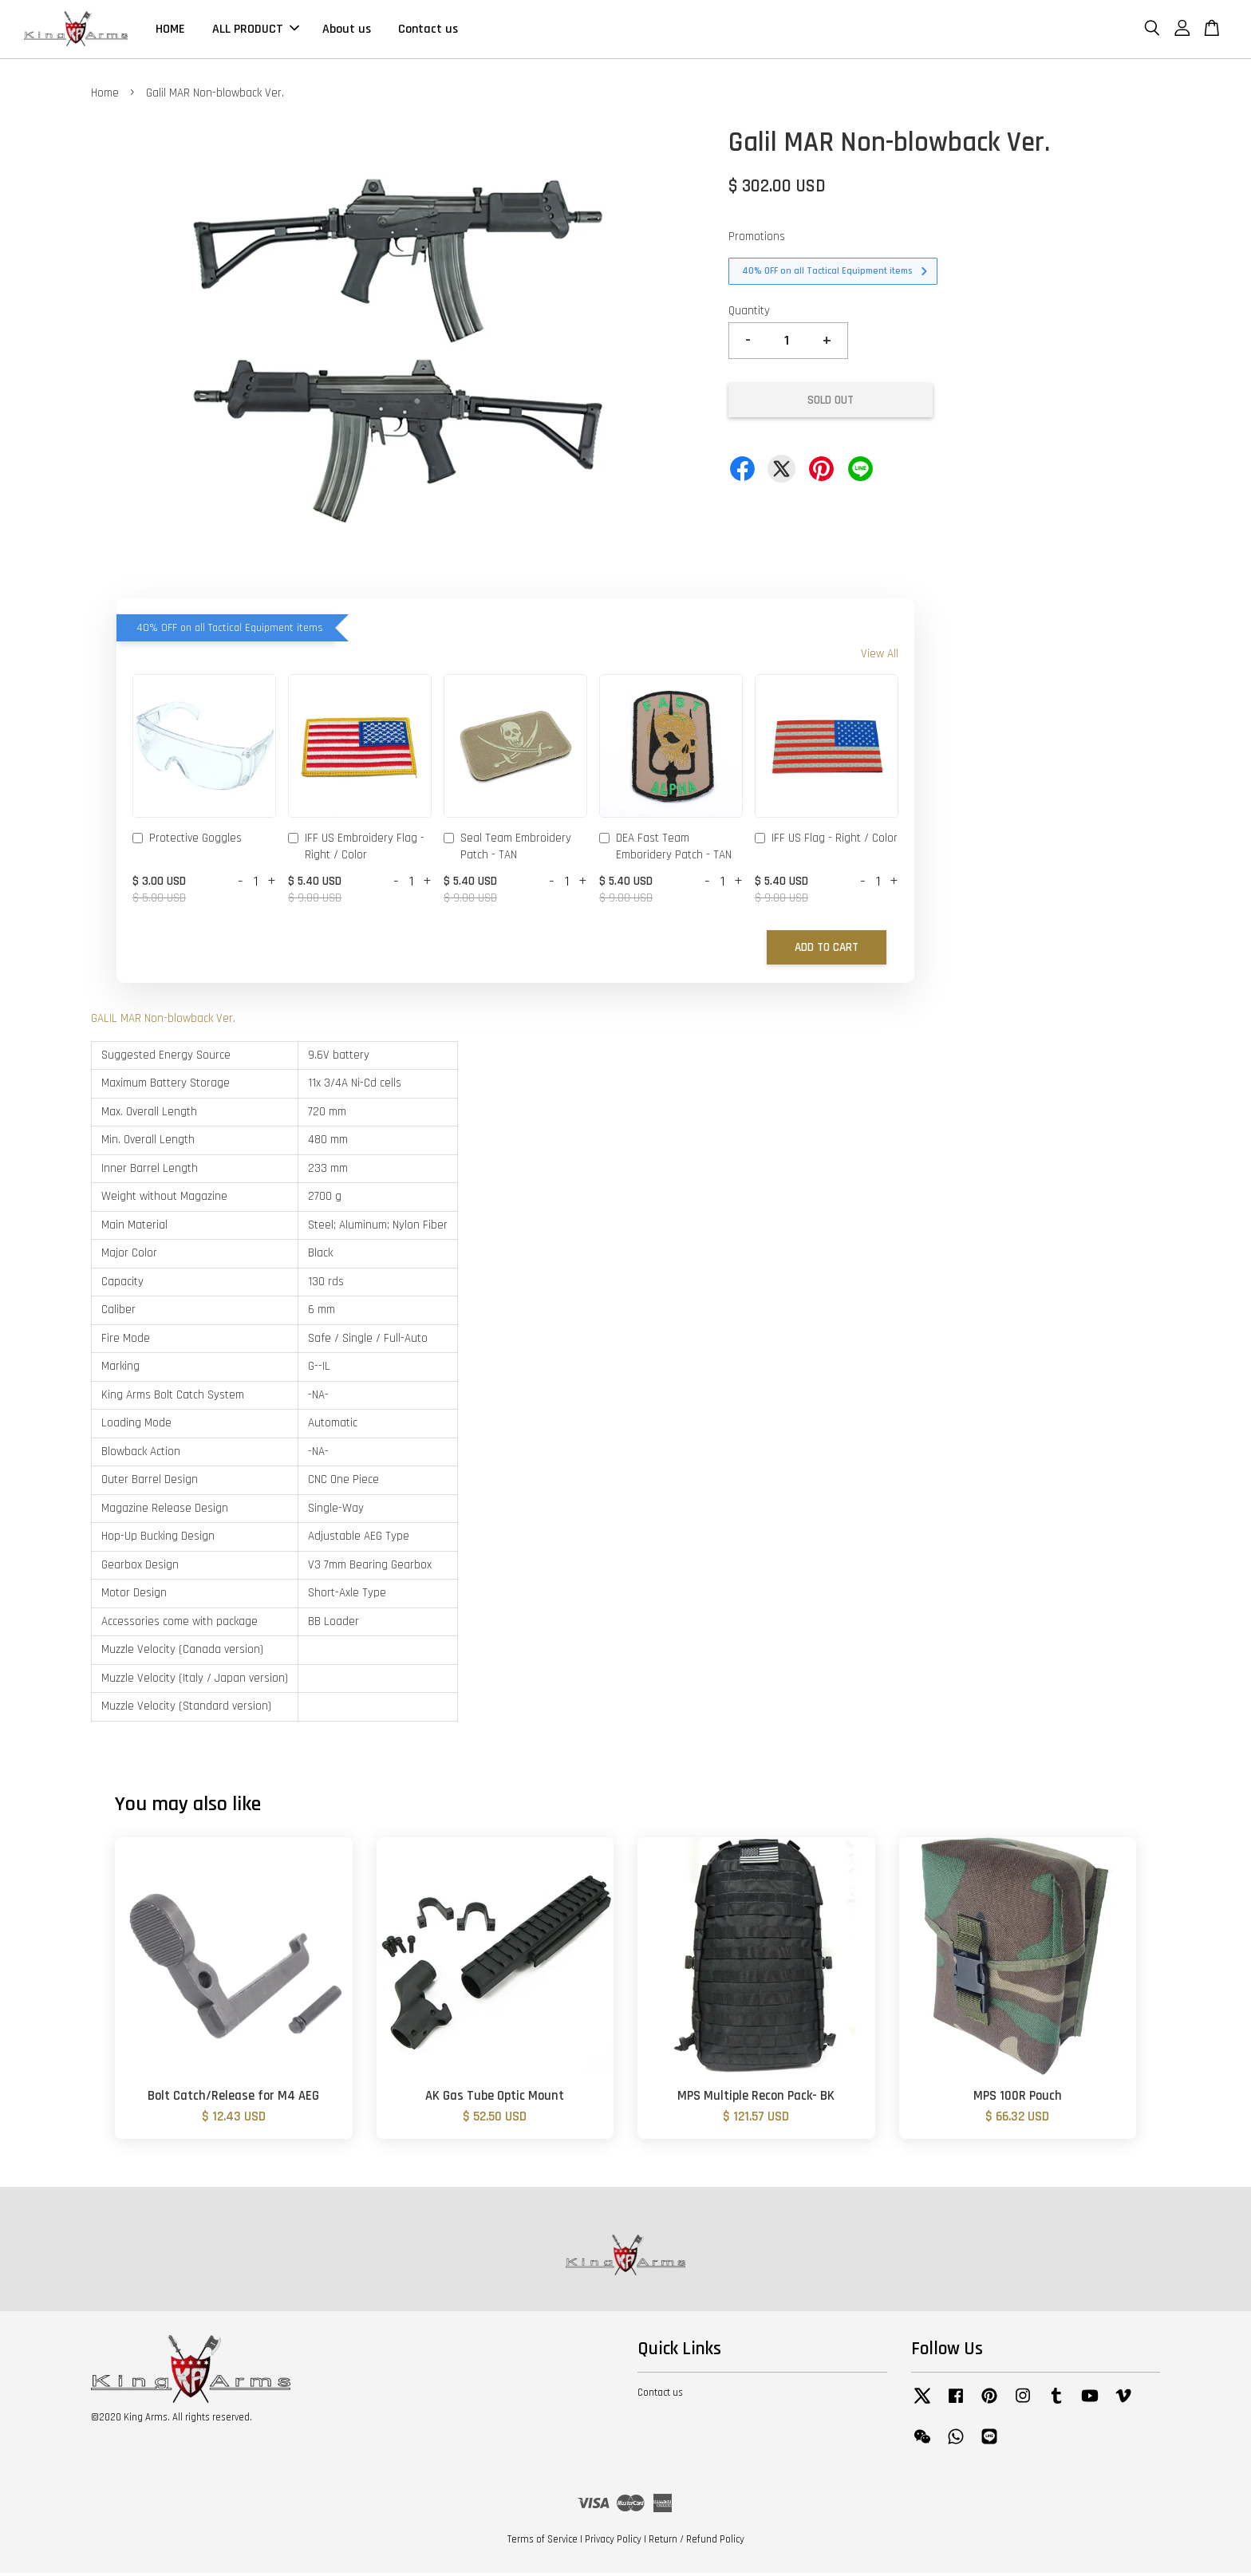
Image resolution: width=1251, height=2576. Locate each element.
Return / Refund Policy (696, 2543)
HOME (170, 30)
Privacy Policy (613, 2543)
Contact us (428, 30)
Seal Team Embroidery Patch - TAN (507, 850)
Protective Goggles (187, 842)
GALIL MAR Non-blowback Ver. (163, 1022)
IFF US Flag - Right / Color (826, 842)
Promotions (756, 239)
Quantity (749, 314)
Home (105, 96)
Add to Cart (826, 951)
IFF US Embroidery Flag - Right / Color (356, 850)
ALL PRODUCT (255, 30)
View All (879, 657)
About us (346, 30)
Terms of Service (542, 2543)
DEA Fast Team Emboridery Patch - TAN (665, 850)
